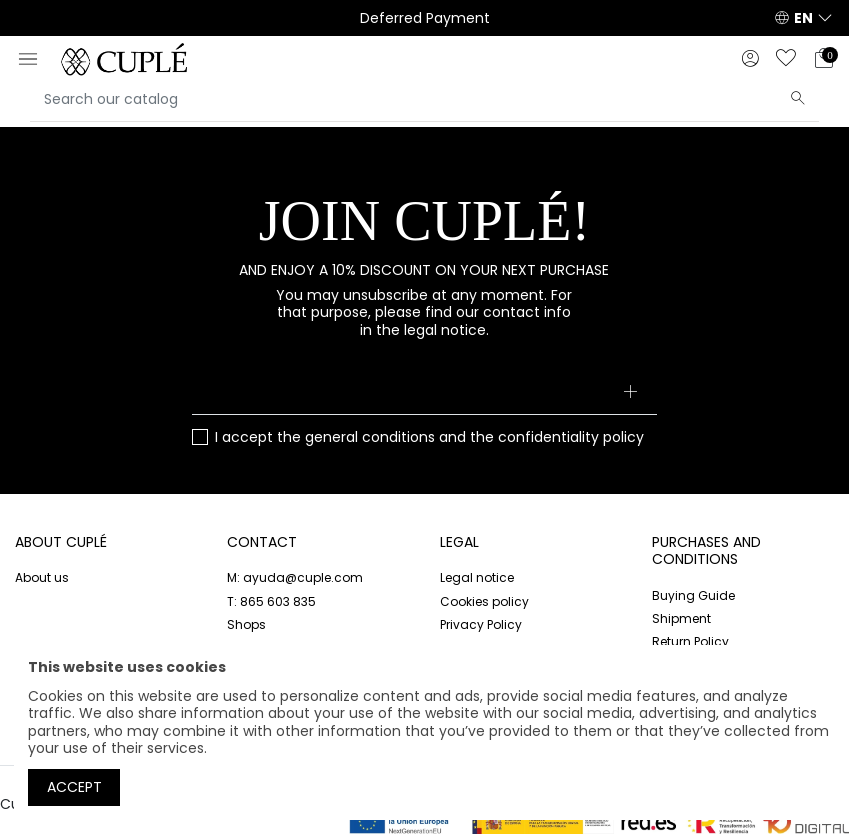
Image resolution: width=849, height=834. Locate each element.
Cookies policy (484, 601)
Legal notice (477, 577)
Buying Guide (693, 595)
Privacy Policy (481, 624)
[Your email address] (424, 393)
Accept (74, 787)
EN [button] (803, 18)
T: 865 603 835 (271, 601)
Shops (246, 624)
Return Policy (690, 641)
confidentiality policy (571, 437)
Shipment (681, 618)
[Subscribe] (629, 393)
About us (42, 577)
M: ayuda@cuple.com (295, 577)
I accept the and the (429, 438)
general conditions (370, 437)
